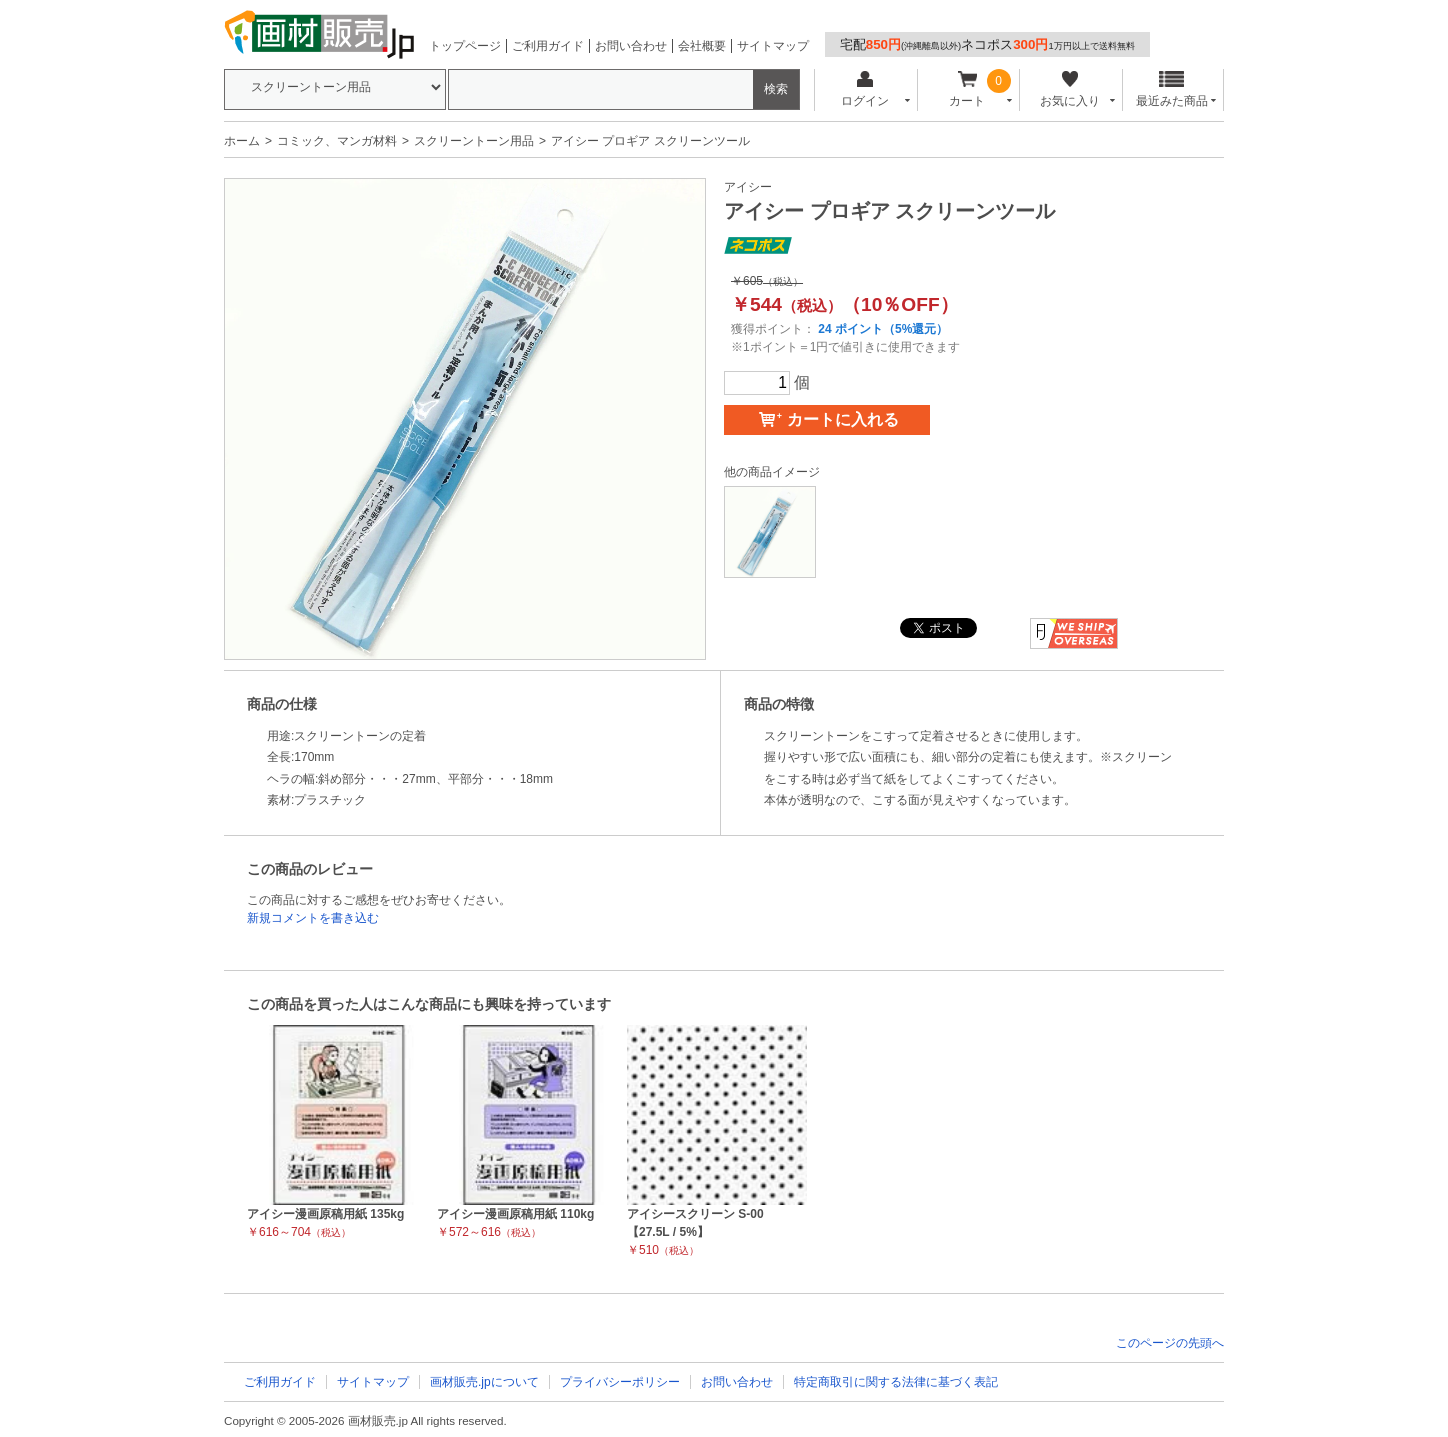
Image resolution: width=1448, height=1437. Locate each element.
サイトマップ (773, 46)
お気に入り (1069, 89)
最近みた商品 (1172, 89)
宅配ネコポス (987, 44)
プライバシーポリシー (620, 1382)
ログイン (864, 89)
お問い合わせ (631, 46)
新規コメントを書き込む (313, 918)
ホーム (242, 141)
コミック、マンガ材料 (337, 141)
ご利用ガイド (548, 46)
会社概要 (702, 46)
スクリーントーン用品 (474, 141)
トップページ (465, 46)
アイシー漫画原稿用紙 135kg (325, 1214)
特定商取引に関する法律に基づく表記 (896, 1382)
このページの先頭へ (1170, 1343)
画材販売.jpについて (484, 1382)
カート (967, 89)
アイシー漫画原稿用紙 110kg (515, 1214)
